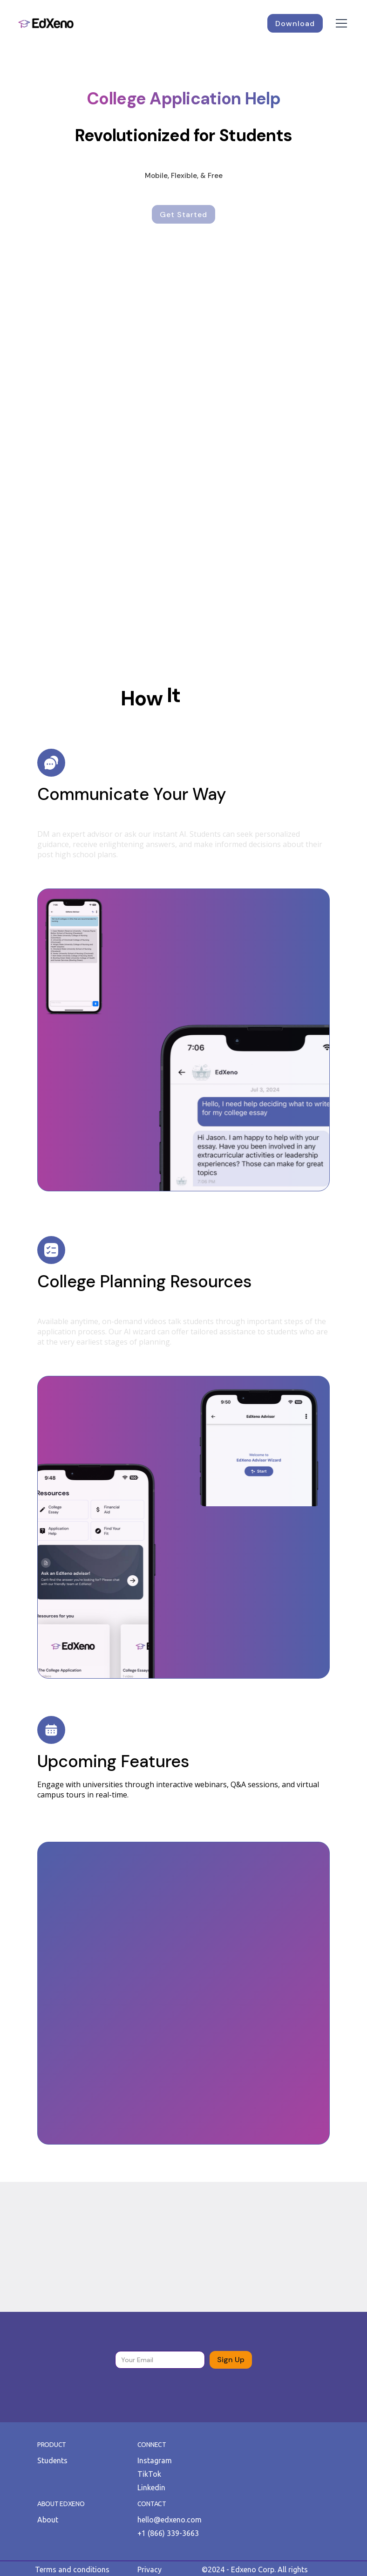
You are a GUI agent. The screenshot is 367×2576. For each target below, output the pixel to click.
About (47, 2519)
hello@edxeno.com (169, 2519)
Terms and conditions (72, 2569)
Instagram (154, 2460)
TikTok (149, 2474)
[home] (46, 23)
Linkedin (151, 2487)
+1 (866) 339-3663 (168, 2533)
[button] (339, 23)
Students (52, 2460)
